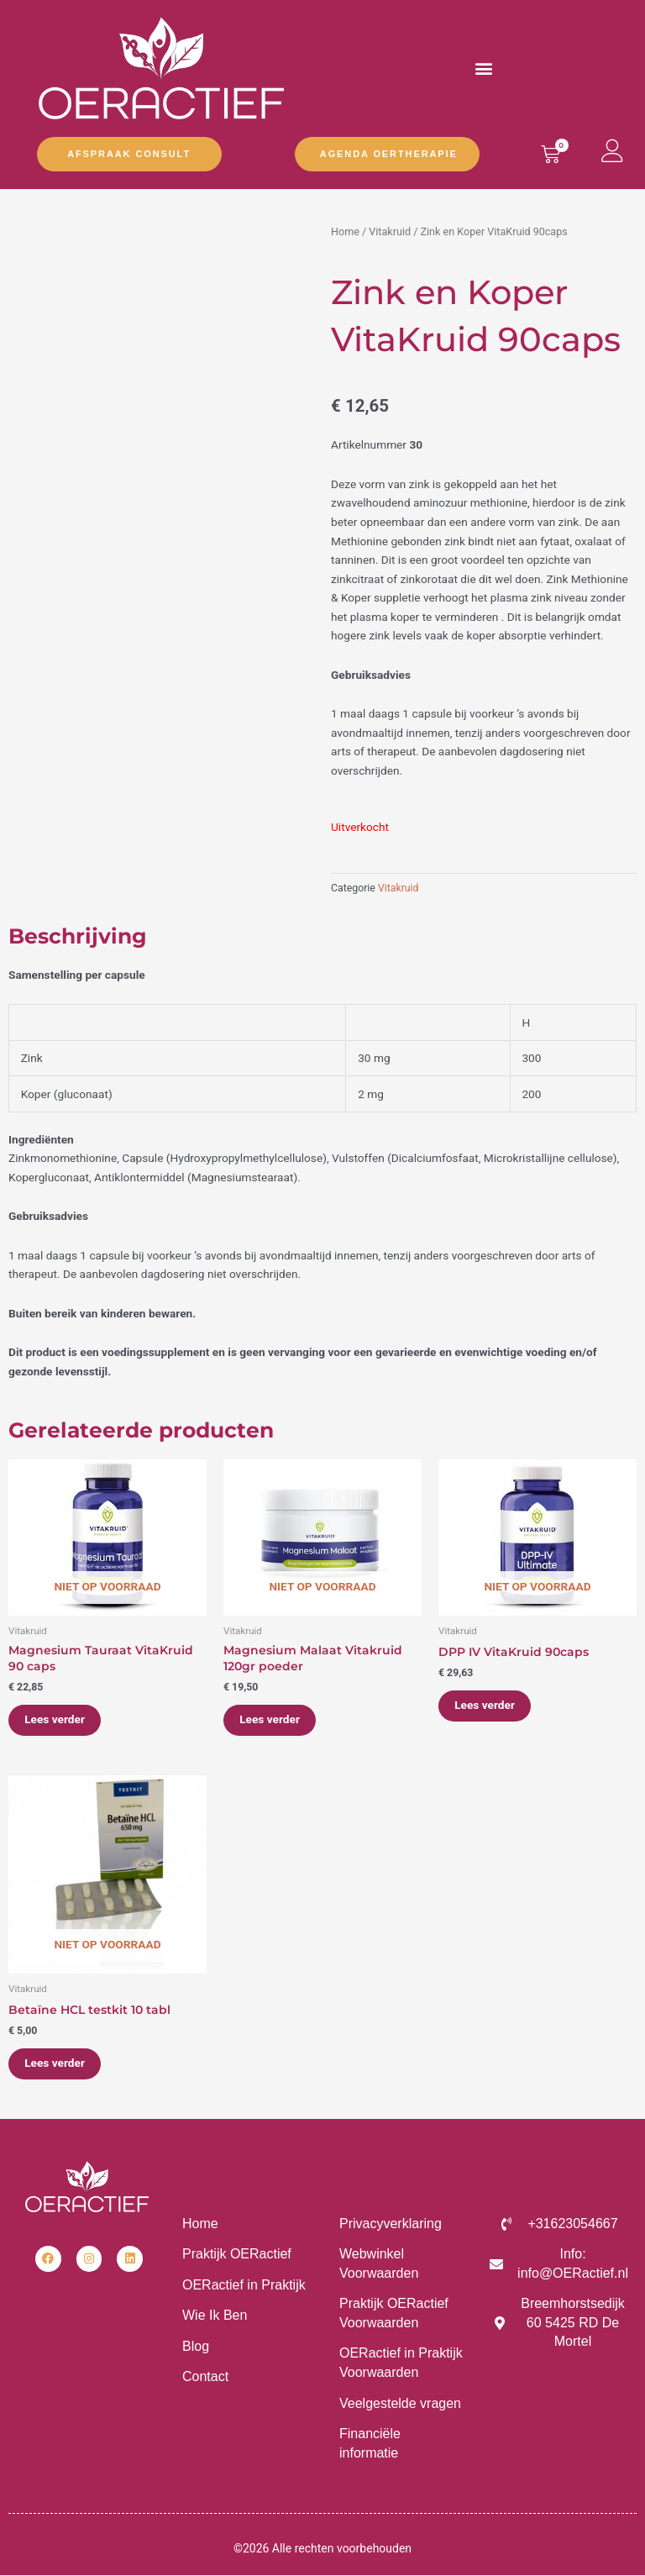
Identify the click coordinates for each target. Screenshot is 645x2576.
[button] (484, 67)
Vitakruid (390, 231)
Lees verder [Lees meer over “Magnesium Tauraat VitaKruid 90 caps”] (55, 1720)
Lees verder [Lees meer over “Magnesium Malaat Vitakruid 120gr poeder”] (270, 1720)
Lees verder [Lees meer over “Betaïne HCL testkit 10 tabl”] (55, 2063)
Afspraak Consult (129, 154)
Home (345, 231)
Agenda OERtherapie (389, 154)
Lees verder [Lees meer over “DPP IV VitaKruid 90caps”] (485, 1705)
